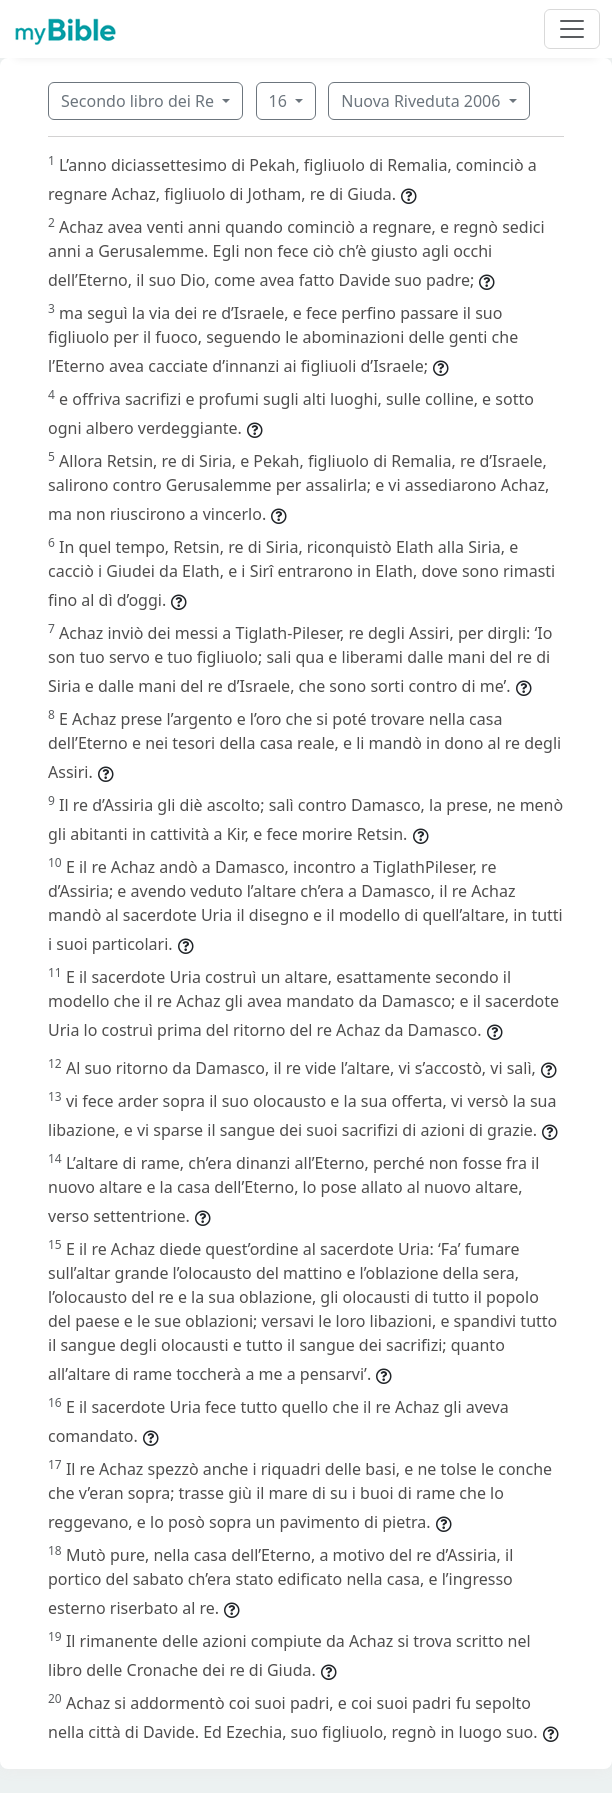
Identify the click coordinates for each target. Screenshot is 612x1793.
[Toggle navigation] (572, 29)
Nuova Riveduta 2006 (422, 101)
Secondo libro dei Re (139, 101)
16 (280, 101)
